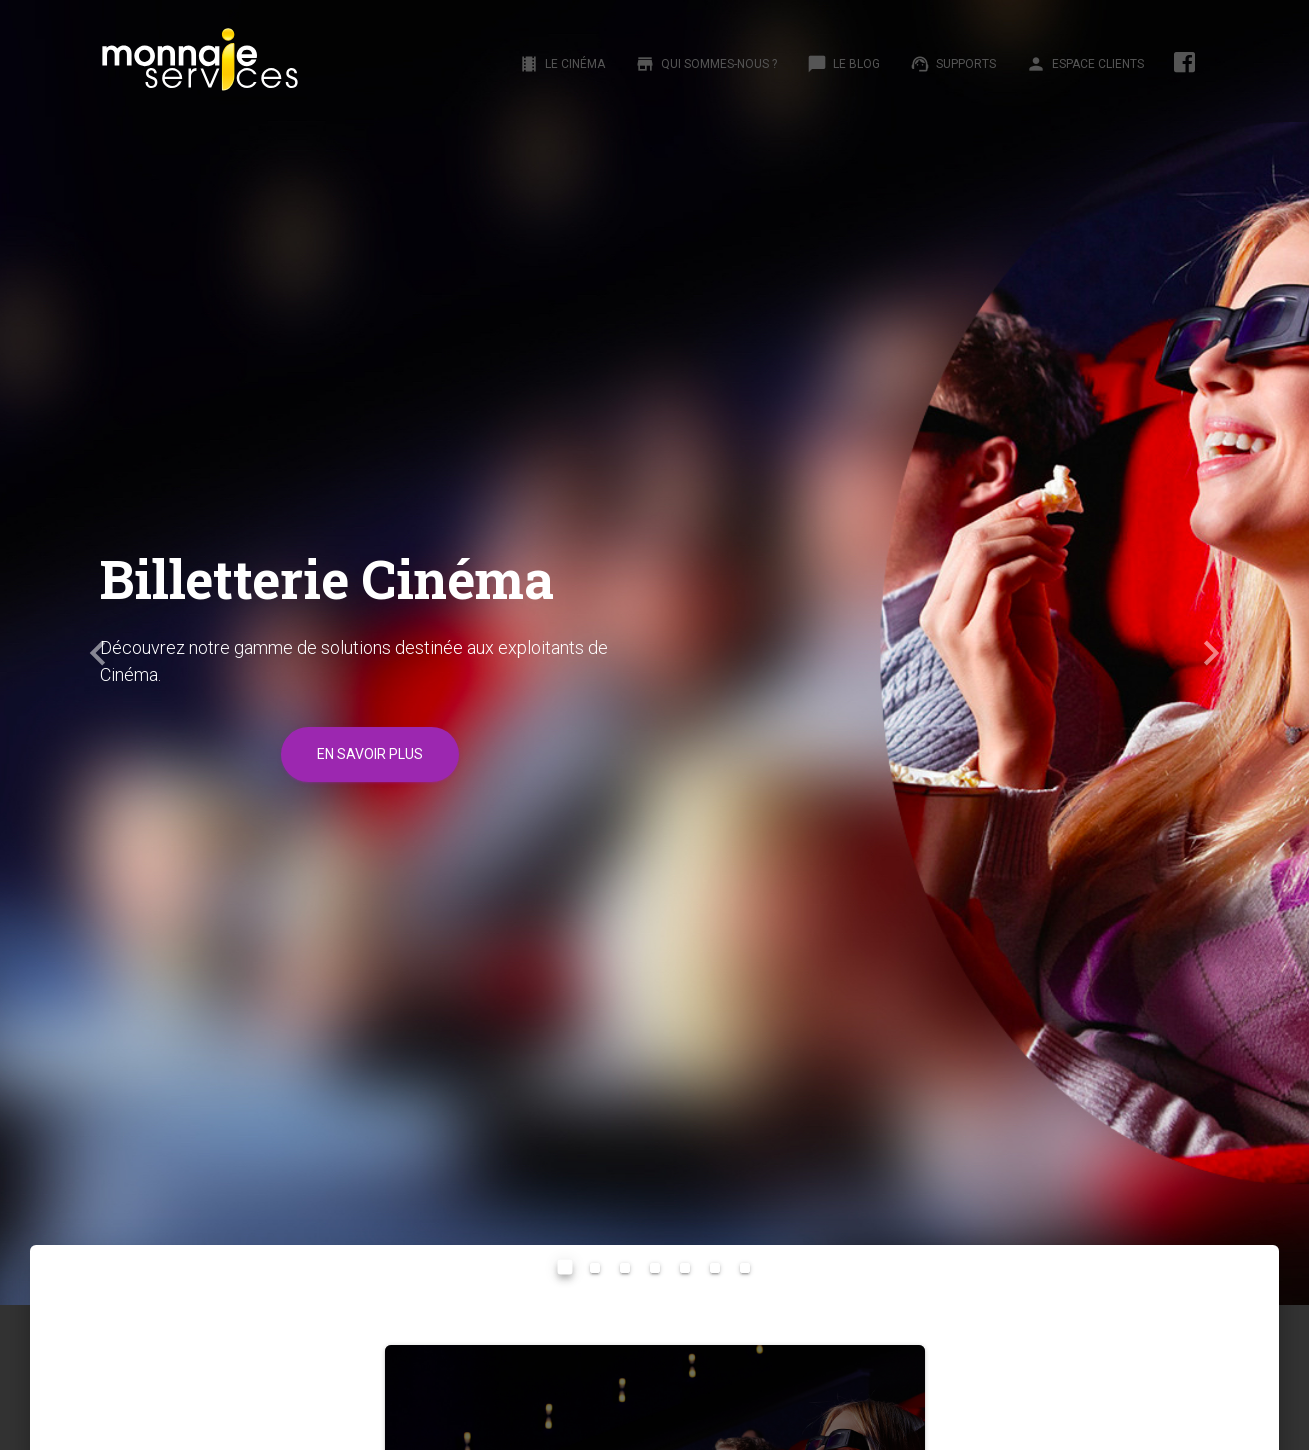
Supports (953, 64)
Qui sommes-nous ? (706, 64)
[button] (98, 652)
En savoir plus (370, 754)
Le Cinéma (562, 64)
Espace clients (1085, 64)
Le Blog (843, 64)
